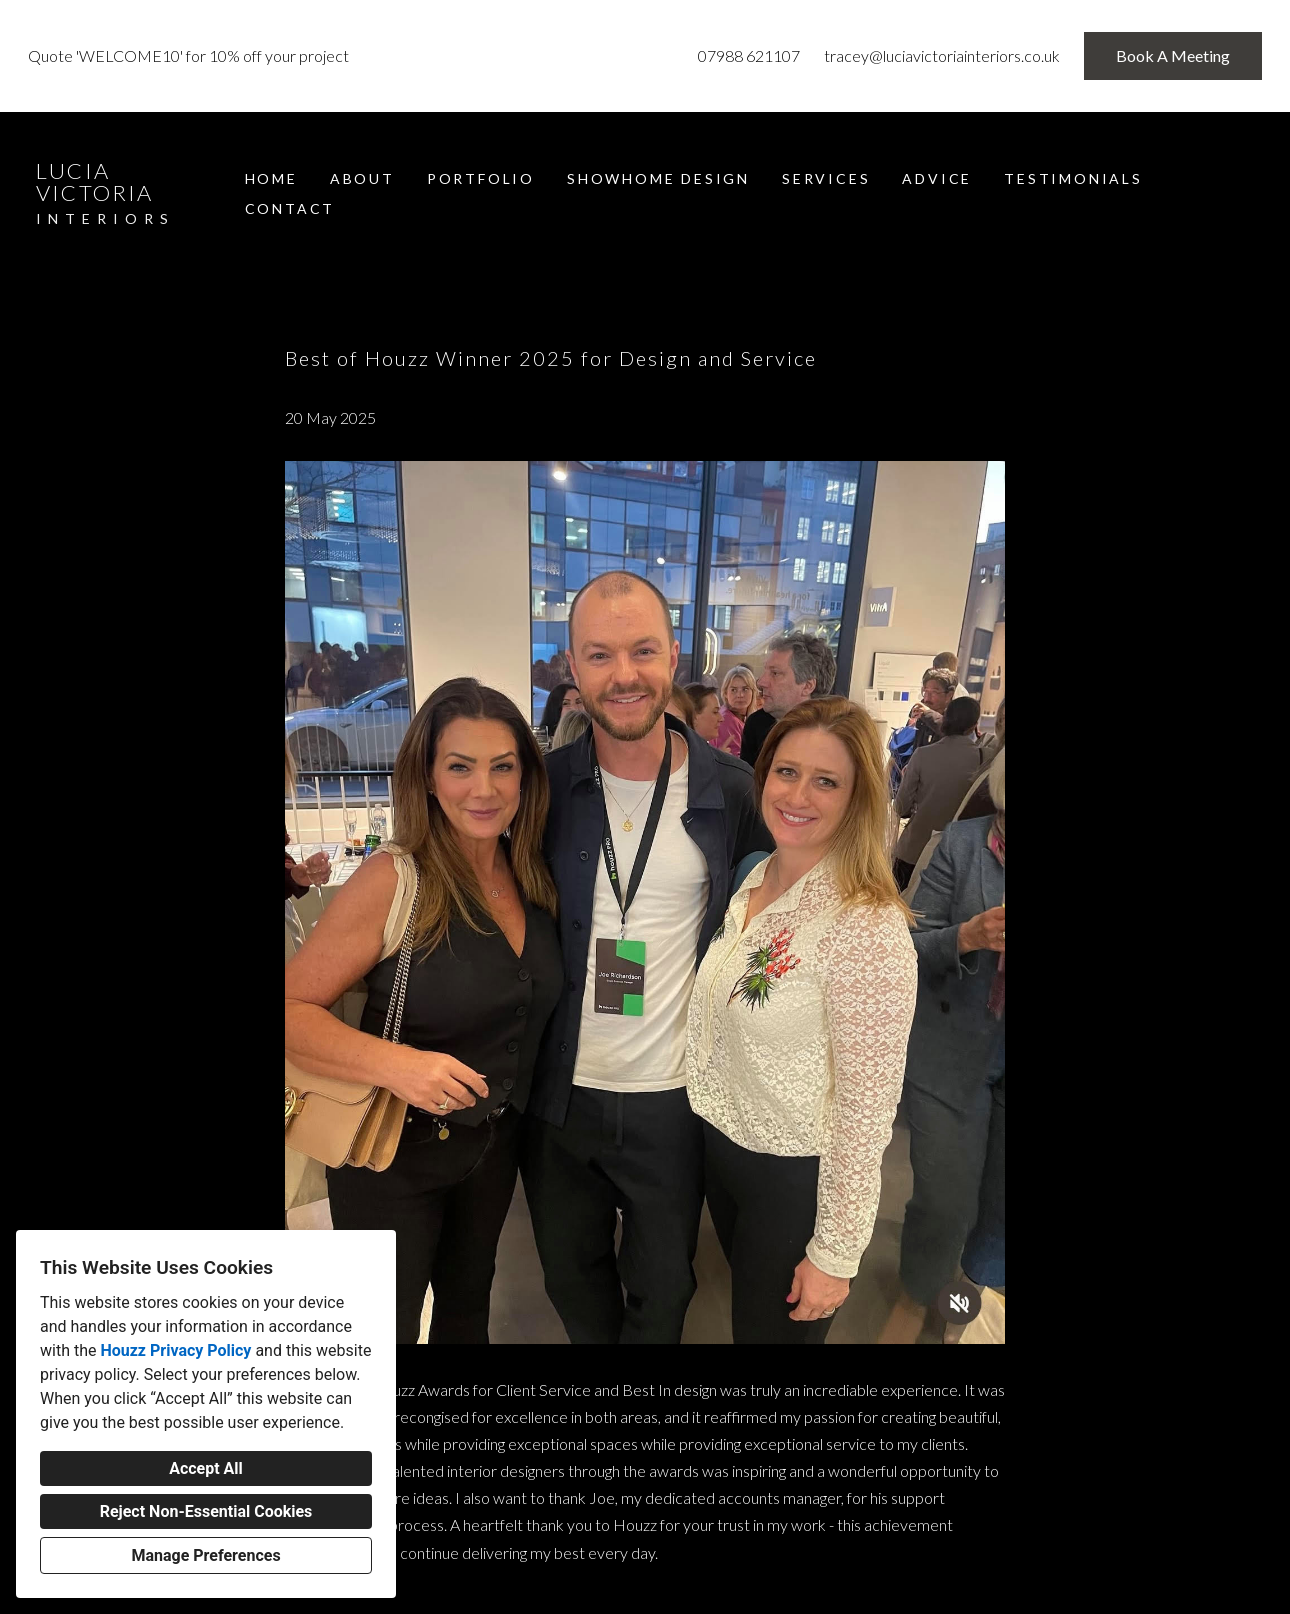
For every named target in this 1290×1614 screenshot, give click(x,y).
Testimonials (1073, 178)
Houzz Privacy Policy (175, 1350)
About (362, 178)
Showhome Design (658, 178)
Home (271, 178)
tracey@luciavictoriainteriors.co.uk (942, 55)
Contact (290, 208)
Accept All (206, 1468)
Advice (937, 178)
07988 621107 (749, 55)
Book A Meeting (1173, 55)
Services (826, 178)
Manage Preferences (205, 1555)
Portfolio (481, 178)
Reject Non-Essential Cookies (206, 1511)
